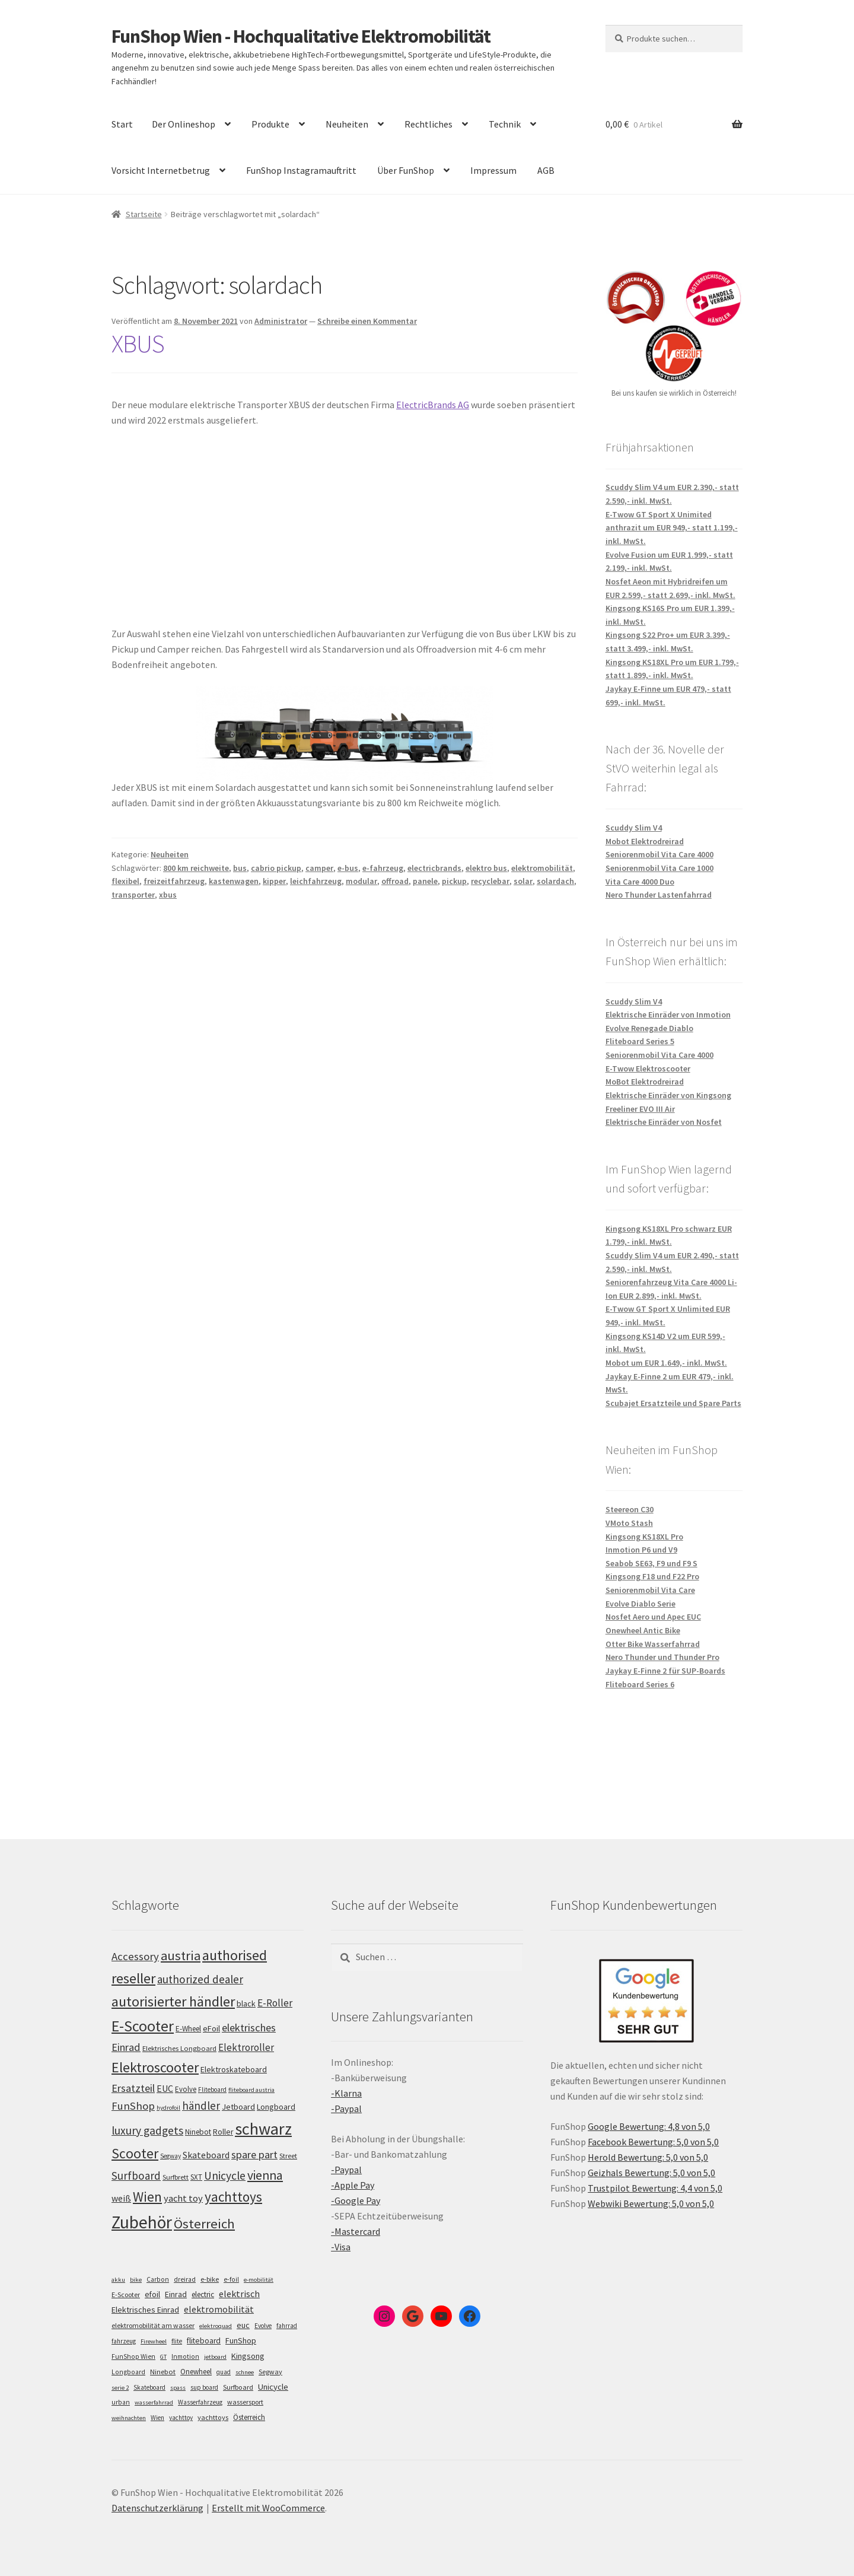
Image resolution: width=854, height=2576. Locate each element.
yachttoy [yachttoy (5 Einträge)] (181, 2417)
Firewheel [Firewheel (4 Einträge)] (154, 2341)
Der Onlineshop (183, 124)
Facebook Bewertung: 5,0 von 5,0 (653, 2142)
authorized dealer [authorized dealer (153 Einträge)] (200, 1979)
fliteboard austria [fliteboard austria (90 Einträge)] (251, 2090)
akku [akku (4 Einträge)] (118, 2280)
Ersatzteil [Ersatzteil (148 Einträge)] (133, 2088)
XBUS (137, 343)
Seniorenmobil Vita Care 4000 (659, 854)
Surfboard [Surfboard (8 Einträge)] (238, 2387)
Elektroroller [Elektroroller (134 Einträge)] (246, 2047)
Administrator (280, 321)
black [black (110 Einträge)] (246, 2003)
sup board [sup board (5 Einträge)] (204, 2387)
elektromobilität (542, 868)
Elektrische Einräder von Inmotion (668, 1014)
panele (425, 881)
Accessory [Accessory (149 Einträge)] (135, 1956)
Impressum (493, 170)
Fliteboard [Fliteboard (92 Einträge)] (212, 2089)
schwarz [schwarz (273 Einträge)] (263, 2128)
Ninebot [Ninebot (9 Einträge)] (163, 2371)
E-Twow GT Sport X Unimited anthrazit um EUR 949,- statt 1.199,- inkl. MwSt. (672, 527)
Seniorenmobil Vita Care (650, 1590)
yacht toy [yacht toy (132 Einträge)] (183, 2198)
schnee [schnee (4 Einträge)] (244, 2372)
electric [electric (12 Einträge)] (203, 2294)
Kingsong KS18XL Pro (644, 1536)
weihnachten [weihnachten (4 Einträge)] (128, 2418)
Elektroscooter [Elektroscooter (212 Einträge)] (155, 2067)
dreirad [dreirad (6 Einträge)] (185, 2279)
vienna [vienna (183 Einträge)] (265, 2175)
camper (319, 868)
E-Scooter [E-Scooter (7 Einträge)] (125, 2294)
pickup (454, 881)
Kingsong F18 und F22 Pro (652, 1576)
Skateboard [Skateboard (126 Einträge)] (206, 2155)
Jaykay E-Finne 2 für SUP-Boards (665, 1670)
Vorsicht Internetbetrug (160, 170)
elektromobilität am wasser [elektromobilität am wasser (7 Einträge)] (153, 2325)
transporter (133, 894)
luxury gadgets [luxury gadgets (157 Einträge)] (147, 2130)
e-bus (347, 868)
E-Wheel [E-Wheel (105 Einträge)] (188, 2029)
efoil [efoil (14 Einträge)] (152, 2294)
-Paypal (346, 2108)
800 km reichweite (196, 868)
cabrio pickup (276, 868)
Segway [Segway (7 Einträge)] (270, 2371)
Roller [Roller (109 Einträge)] (223, 2132)
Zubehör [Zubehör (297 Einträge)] (141, 2222)
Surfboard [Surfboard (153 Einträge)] (136, 2175)
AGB (546, 170)
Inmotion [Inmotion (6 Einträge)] (185, 2356)
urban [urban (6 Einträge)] (120, 2402)
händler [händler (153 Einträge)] (201, 2105)
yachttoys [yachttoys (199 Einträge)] (233, 2196)
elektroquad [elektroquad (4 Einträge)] (215, 2326)
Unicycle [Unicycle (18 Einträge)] (273, 2386)
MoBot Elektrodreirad (645, 1081)
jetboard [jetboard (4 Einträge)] (215, 2357)
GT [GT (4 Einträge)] (163, 2357)
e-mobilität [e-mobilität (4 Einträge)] (258, 2280)
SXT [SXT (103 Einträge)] (196, 2177)
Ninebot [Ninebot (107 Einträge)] (198, 2132)
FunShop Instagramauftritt (301, 170)
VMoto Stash (629, 1523)
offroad (395, 881)
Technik (505, 124)
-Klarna (346, 2093)
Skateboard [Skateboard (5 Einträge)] (149, 2387)
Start (122, 124)
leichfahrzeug (316, 881)
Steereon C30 (630, 1509)
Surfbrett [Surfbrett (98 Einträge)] (175, 2177)
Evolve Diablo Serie (640, 1603)
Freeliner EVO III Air (640, 1108)
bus (240, 868)
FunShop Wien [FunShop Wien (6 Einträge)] (133, 2356)
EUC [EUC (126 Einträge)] (165, 2088)
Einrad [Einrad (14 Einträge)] (176, 2294)
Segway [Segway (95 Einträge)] (170, 2156)
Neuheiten (347, 124)
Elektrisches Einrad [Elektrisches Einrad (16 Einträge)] (145, 2309)
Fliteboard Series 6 (640, 1684)
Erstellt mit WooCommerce (268, 2508)
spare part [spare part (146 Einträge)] (254, 2154)
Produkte (270, 124)
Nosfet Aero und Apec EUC (653, 1616)
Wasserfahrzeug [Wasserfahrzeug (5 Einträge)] (200, 2402)
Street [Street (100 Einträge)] (288, 2155)
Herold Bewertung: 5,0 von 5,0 (648, 2157)
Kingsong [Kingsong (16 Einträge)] (248, 2356)
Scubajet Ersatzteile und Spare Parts (673, 1403)
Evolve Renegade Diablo (649, 1028)
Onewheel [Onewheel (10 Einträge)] (196, 2372)
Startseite (144, 214)
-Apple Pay (352, 2185)
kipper (274, 881)
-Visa (340, 2247)
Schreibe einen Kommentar (367, 321)
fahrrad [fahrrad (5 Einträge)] (286, 2325)
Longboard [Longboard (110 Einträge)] (276, 2106)
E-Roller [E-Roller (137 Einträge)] (274, 2002)
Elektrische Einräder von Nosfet (664, 1122)
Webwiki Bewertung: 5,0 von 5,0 (651, 2203)
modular (361, 881)
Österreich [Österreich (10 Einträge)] (249, 2417)
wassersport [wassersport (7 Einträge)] (245, 2401)
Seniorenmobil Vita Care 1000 (659, 868)
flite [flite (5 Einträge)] (176, 2341)
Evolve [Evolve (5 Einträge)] (263, 2325)
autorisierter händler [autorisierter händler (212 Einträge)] (173, 2001)
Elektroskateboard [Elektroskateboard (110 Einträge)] (233, 2069)
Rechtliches (428, 124)
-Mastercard (355, 2231)
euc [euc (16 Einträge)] (243, 2325)
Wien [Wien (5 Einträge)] (157, 2417)
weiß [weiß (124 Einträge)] (121, 2198)
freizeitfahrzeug (174, 881)
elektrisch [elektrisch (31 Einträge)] (239, 2294)
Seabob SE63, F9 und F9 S (651, 1563)
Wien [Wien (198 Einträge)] (147, 2196)
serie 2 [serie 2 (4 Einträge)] (120, 2387)
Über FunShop (405, 170)
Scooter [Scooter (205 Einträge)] (134, 2153)
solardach (555, 881)
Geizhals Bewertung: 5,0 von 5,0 (651, 2173)
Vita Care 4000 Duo (640, 881)
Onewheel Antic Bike (643, 1630)
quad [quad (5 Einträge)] (223, 2372)
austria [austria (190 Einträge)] (180, 1955)
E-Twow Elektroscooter (648, 1068)
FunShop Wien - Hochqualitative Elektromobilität (300, 36)
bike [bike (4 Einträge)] (136, 2280)
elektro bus (486, 868)
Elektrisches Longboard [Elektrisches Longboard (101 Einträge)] (179, 2048)
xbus (168, 894)
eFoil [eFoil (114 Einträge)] (211, 2028)
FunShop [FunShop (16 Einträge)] (240, 2340)
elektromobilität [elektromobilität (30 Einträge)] (219, 2309)
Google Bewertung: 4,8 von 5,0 (649, 2126)
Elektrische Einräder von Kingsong (668, 1095)
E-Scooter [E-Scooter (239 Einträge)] (142, 2026)
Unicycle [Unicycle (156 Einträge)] (225, 2175)
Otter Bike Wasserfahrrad (653, 1644)
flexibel (125, 881)
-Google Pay (355, 2200)
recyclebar (490, 881)
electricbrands (434, 868)
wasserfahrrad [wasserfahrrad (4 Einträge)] (154, 2402)
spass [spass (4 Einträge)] (178, 2387)
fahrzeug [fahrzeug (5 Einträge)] (123, 2341)
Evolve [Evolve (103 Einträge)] (185, 2089)
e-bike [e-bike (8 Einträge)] (209, 2279)
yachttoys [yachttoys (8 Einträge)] (212, 2417)
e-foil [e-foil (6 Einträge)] (231, 2279)
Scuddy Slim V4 (634, 827)
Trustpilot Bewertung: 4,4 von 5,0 (655, 2188)
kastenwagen (234, 881)
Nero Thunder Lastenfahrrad (659, 894)
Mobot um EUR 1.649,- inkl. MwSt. (666, 1362)
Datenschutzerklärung (157, 2508)
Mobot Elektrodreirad (645, 841)
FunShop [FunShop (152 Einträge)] (133, 2106)
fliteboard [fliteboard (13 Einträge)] (204, 2341)
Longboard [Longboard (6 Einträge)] (128, 2372)
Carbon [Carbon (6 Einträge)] (157, 2279)
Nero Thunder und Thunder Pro (662, 1657)
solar (523, 881)
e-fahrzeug (382, 868)
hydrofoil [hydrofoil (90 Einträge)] (168, 2107)
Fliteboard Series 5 (640, 1041)
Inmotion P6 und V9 (641, 1549)
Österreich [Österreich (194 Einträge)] (204, 2223)
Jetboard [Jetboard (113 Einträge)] (238, 2106)
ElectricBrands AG (432, 405)
